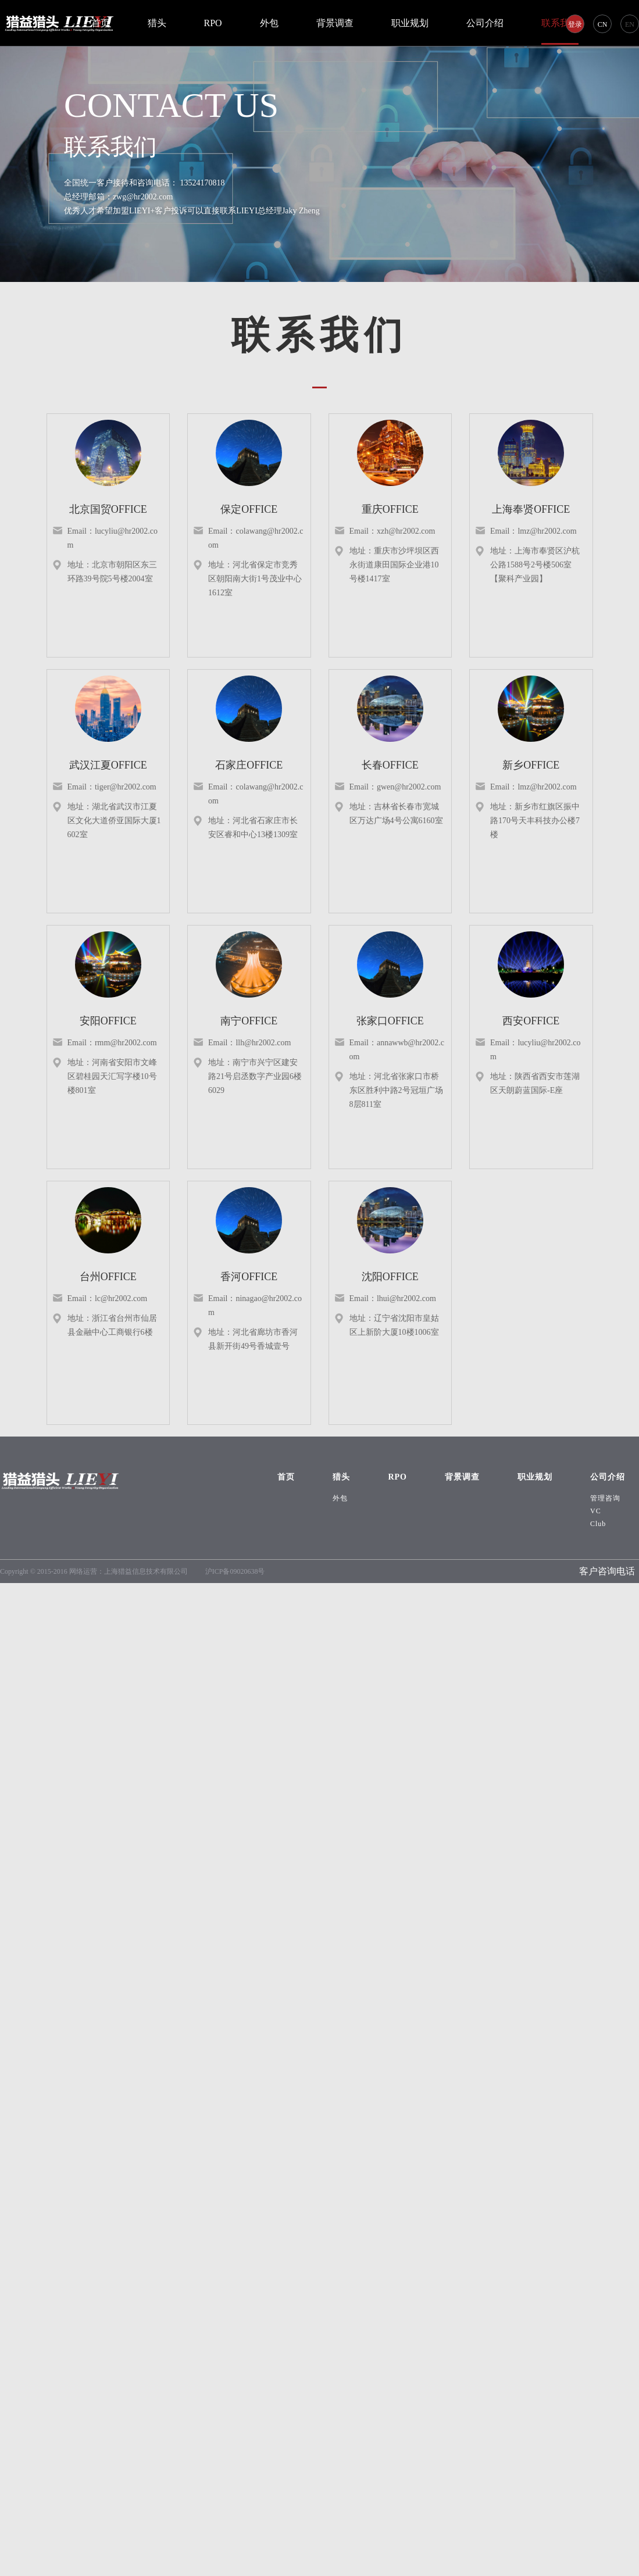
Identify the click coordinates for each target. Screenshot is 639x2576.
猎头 (157, 23)
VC (595, 1511)
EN (629, 24)
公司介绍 (485, 23)
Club (598, 1524)
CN (603, 24)
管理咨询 (605, 1498)
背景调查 (335, 23)
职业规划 (410, 23)
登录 (575, 24)
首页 (100, 23)
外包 (269, 23)
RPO (213, 23)
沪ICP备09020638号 (235, 1571)
